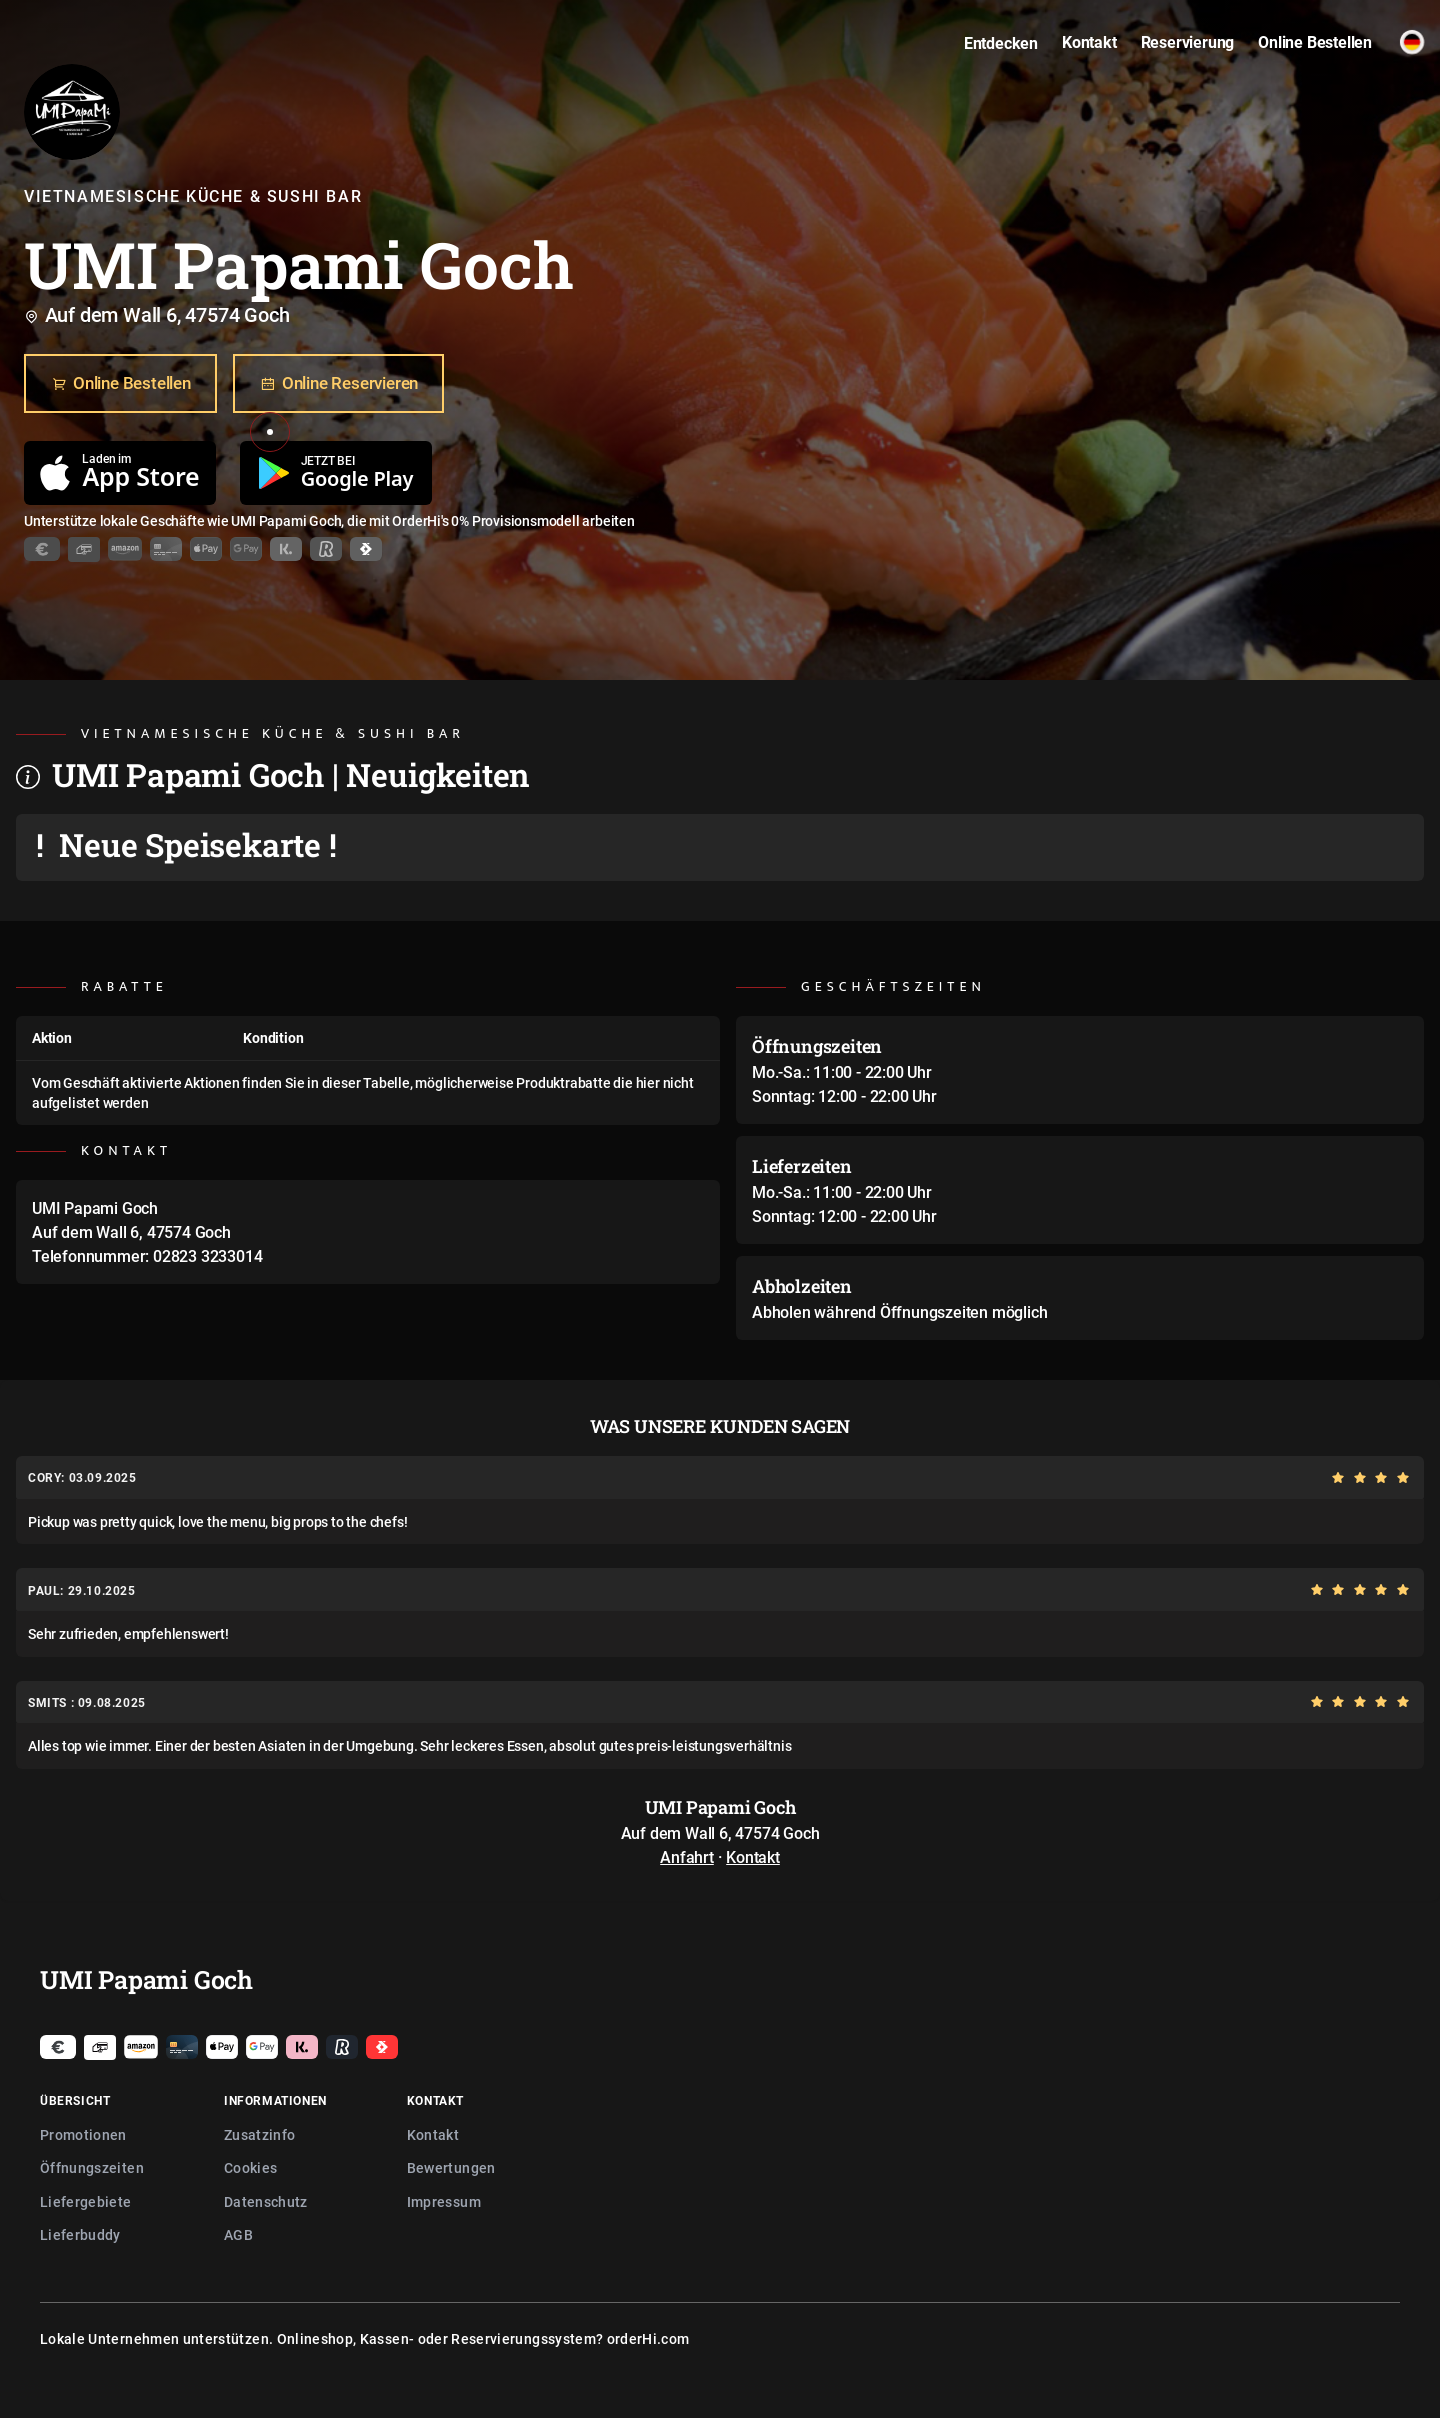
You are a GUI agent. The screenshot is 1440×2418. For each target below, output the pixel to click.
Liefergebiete (86, 2201)
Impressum (444, 2201)
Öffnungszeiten (92, 2167)
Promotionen (83, 2134)
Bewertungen (451, 2167)
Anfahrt (687, 1857)
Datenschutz (266, 2201)
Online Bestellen (120, 384)
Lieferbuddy (80, 2234)
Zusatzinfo (260, 2134)
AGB (238, 2234)
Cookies (250, 2167)
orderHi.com (648, 2338)
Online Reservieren (338, 384)
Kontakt (753, 1857)
